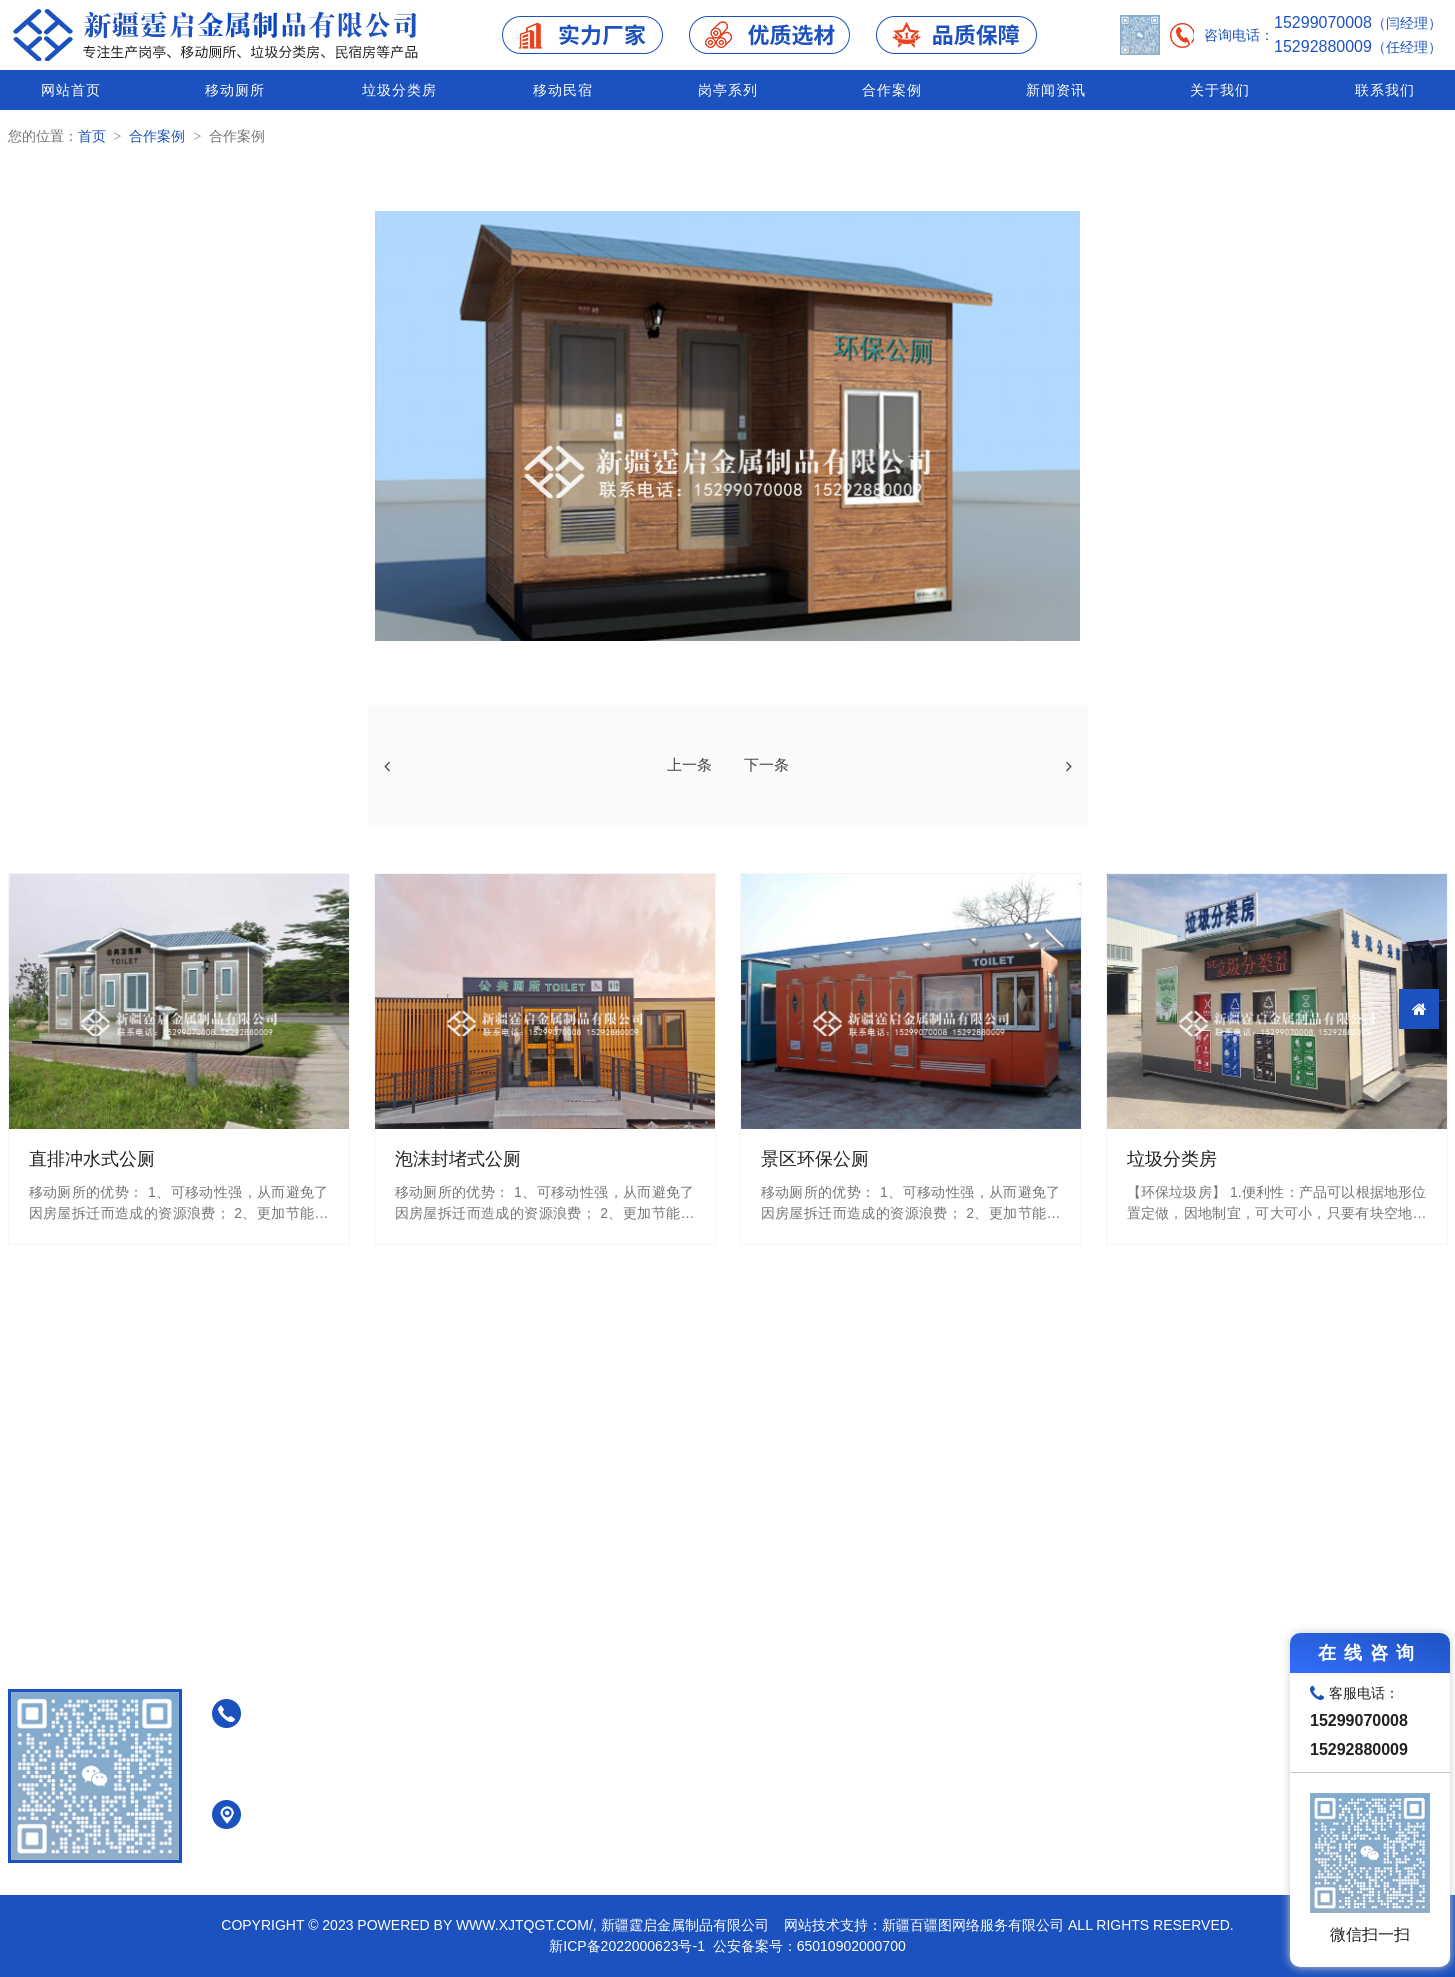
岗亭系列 (728, 90)
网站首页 (71, 90)
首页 (92, 136)
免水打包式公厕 (858, 1720)
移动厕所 (235, 90)
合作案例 (892, 90)
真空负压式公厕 (858, 1746)
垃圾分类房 (399, 90)
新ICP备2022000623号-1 (627, 1946)
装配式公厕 (844, 1798)
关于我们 (1220, 90)
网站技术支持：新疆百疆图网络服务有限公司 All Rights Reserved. (1009, 1925)
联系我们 (1385, 90)
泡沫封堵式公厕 (858, 1694)
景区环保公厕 (851, 1772)
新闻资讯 (1056, 90)
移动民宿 (563, 90)
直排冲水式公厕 (858, 1668)
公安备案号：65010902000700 (809, 1946)
